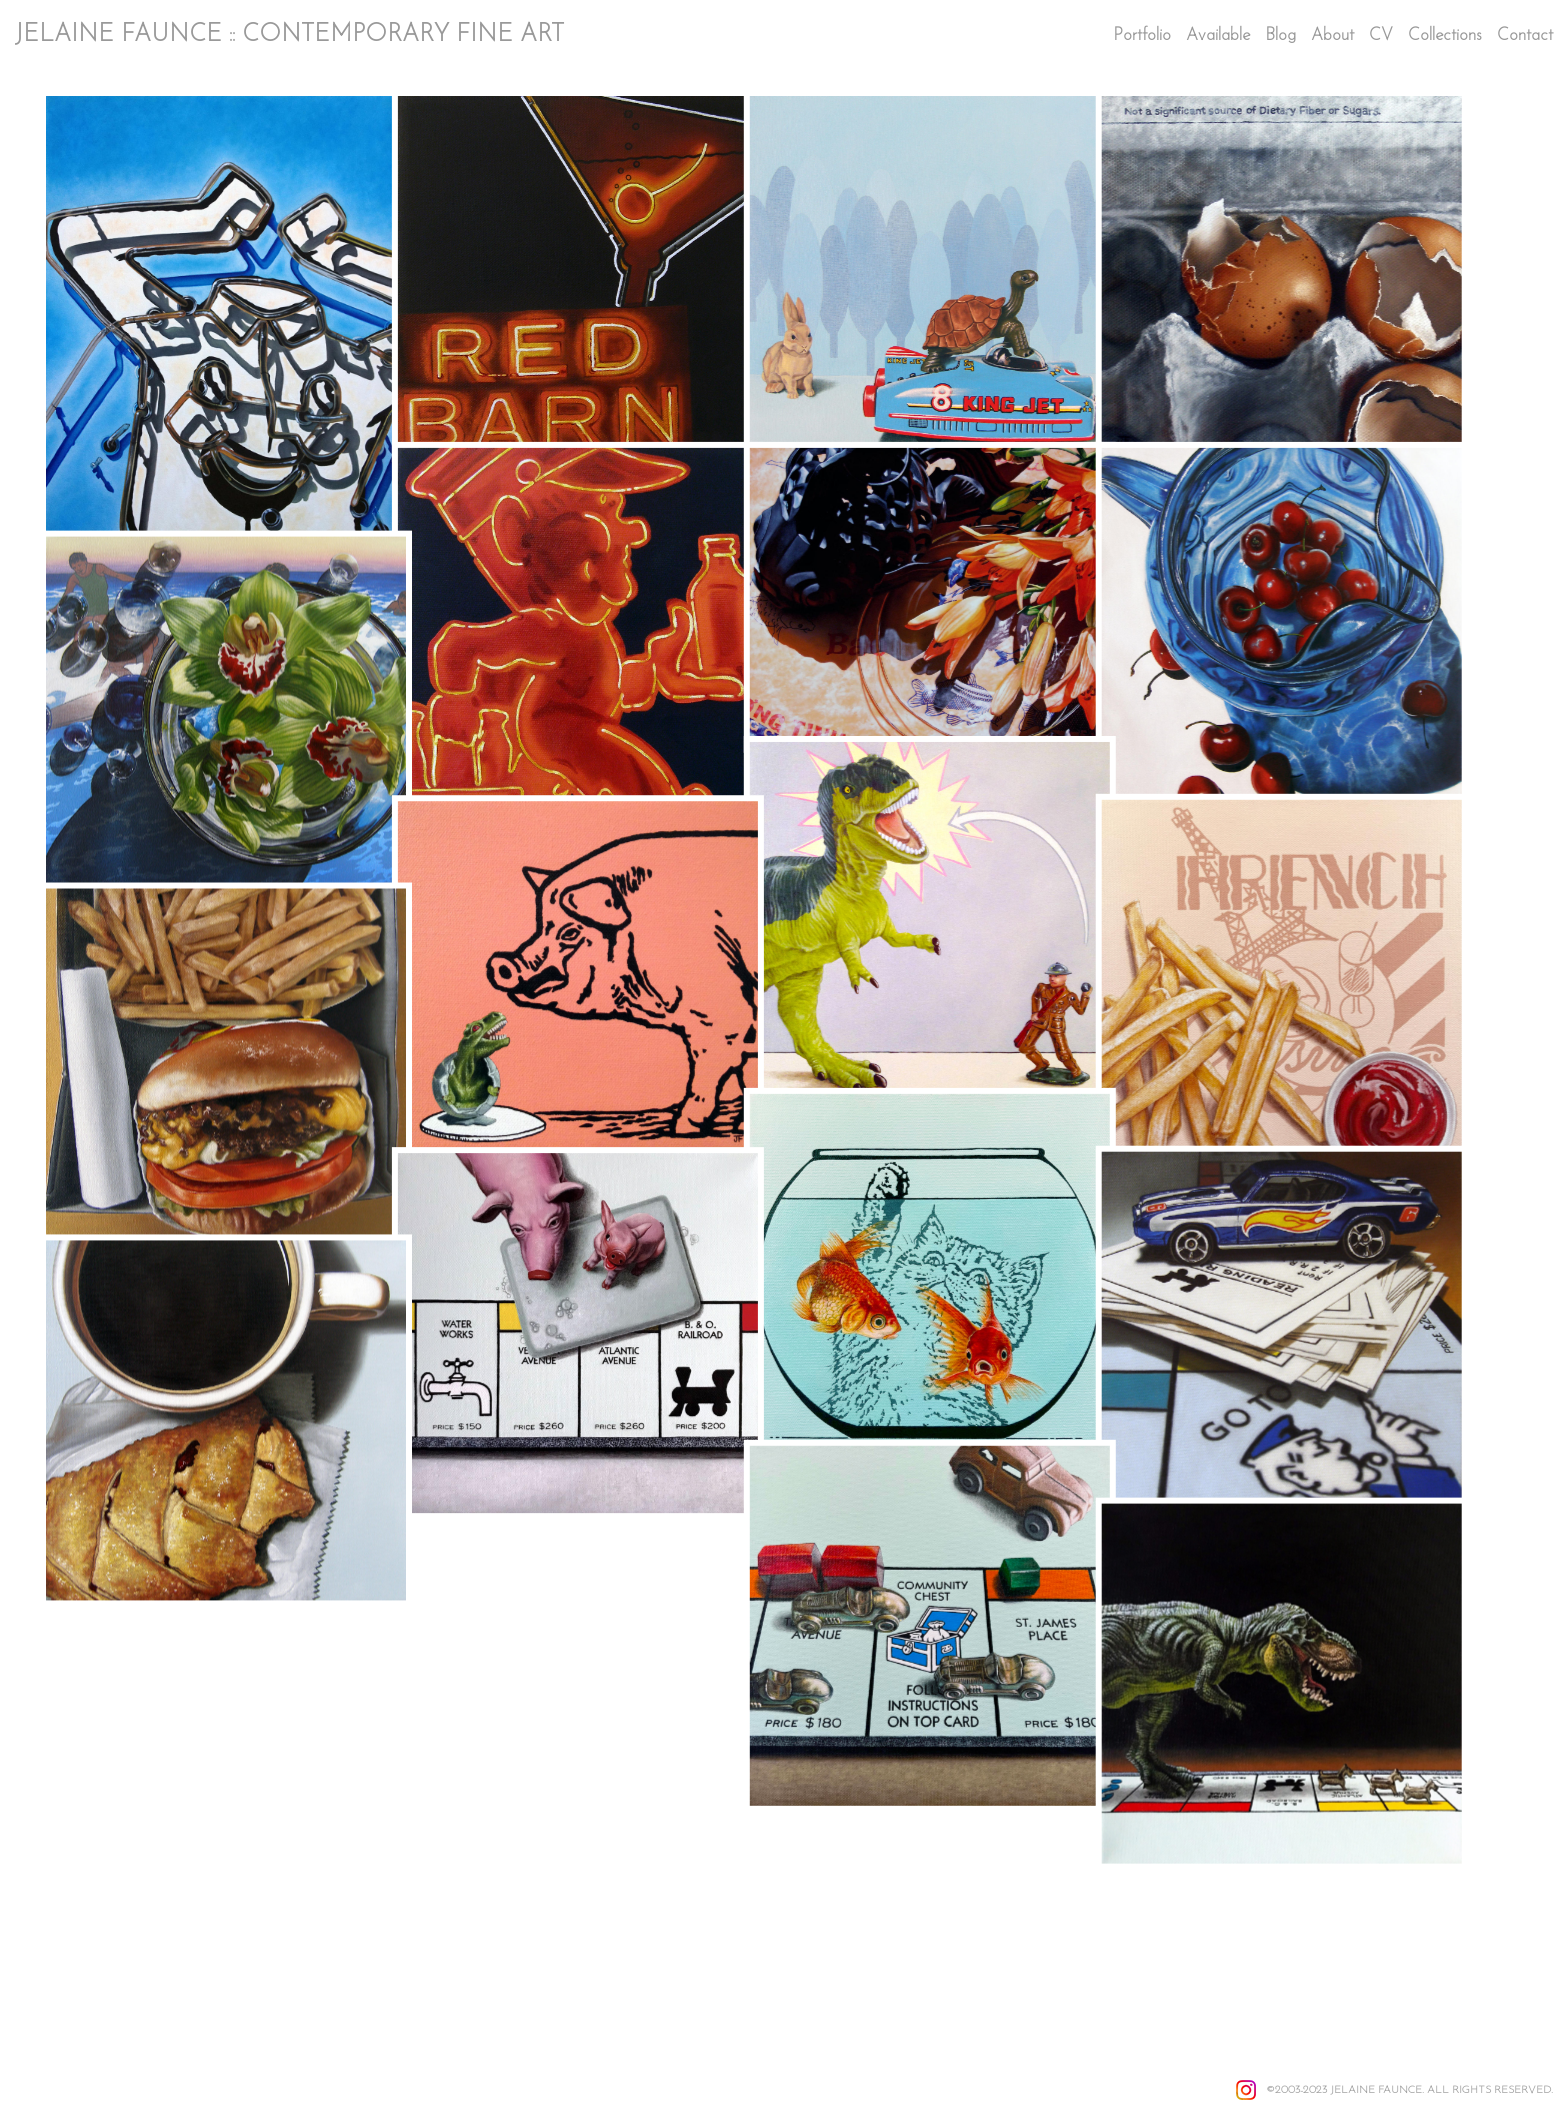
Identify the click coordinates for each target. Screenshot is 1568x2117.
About (1332, 35)
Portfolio (1142, 35)
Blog (1280, 35)
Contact (1525, 35)
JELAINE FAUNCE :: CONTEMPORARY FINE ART (289, 35)
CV (1381, 35)
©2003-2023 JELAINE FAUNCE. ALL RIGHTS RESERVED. (1409, 2090)
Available (1218, 35)
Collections (1445, 35)
